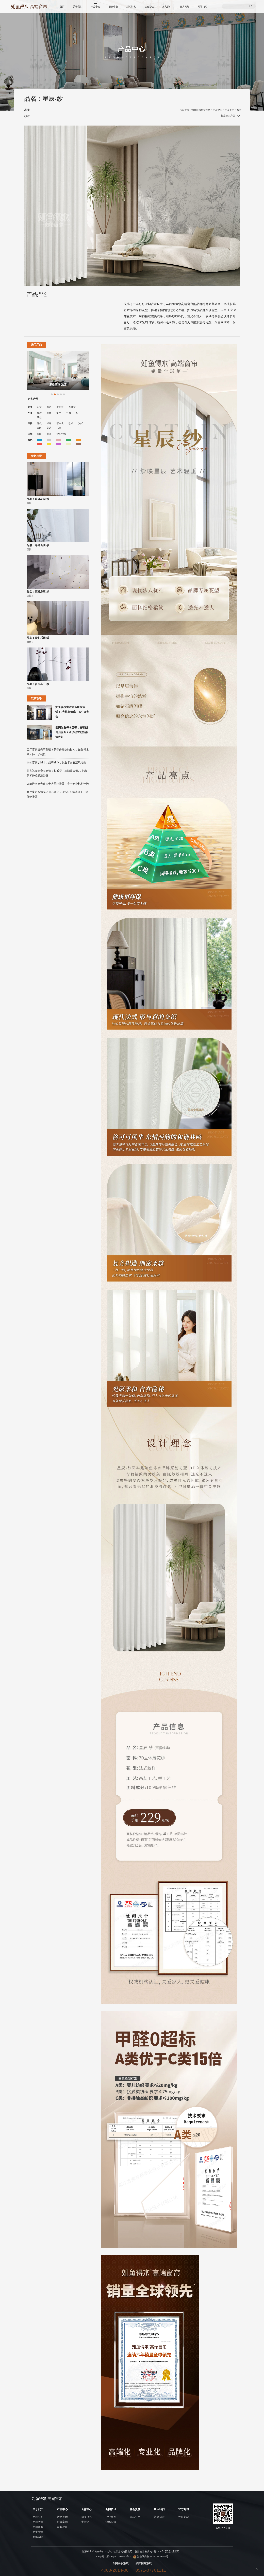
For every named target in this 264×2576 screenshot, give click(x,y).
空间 (30, 413)
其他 (39, 417)
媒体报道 (110, 2521)
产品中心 (95, 6)
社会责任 (149, 6)
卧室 (49, 413)
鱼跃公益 (135, 2516)
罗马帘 (59, 407)
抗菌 (39, 434)
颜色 (30, 440)
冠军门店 (202, 6)
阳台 (78, 413)
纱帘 (239, 110)
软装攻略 (62, 2527)
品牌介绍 (38, 2516)
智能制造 (38, 2537)
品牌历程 (38, 2527)
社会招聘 (159, 2516)
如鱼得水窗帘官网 (200, 110)
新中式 (59, 423)
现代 (39, 423)
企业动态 (110, 2516)
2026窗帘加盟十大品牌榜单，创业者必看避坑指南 (56, 762)
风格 (30, 423)
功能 (30, 434)
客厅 (39, 413)
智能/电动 (61, 434)
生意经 (85, 2521)
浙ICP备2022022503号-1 (118, 2556)
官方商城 (184, 6)
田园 (39, 428)
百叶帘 (72, 407)
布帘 (39, 407)
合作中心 (113, 6)
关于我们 (77, 6)
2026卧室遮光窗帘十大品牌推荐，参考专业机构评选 (58, 783)
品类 (30, 407)
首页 (62, 6)
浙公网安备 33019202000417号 (150, 2556)
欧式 (71, 423)
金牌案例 (62, 2521)
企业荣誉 (38, 2532)
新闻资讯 (131, 6)
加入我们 (167, 6)
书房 (68, 413)
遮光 (49, 434)
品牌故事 (38, 2521)
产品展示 (229, 110)
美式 (49, 428)
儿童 (58, 428)
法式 (80, 423)
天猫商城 (183, 2516)
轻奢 (49, 423)
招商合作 (86, 2516)
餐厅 (58, 413)
